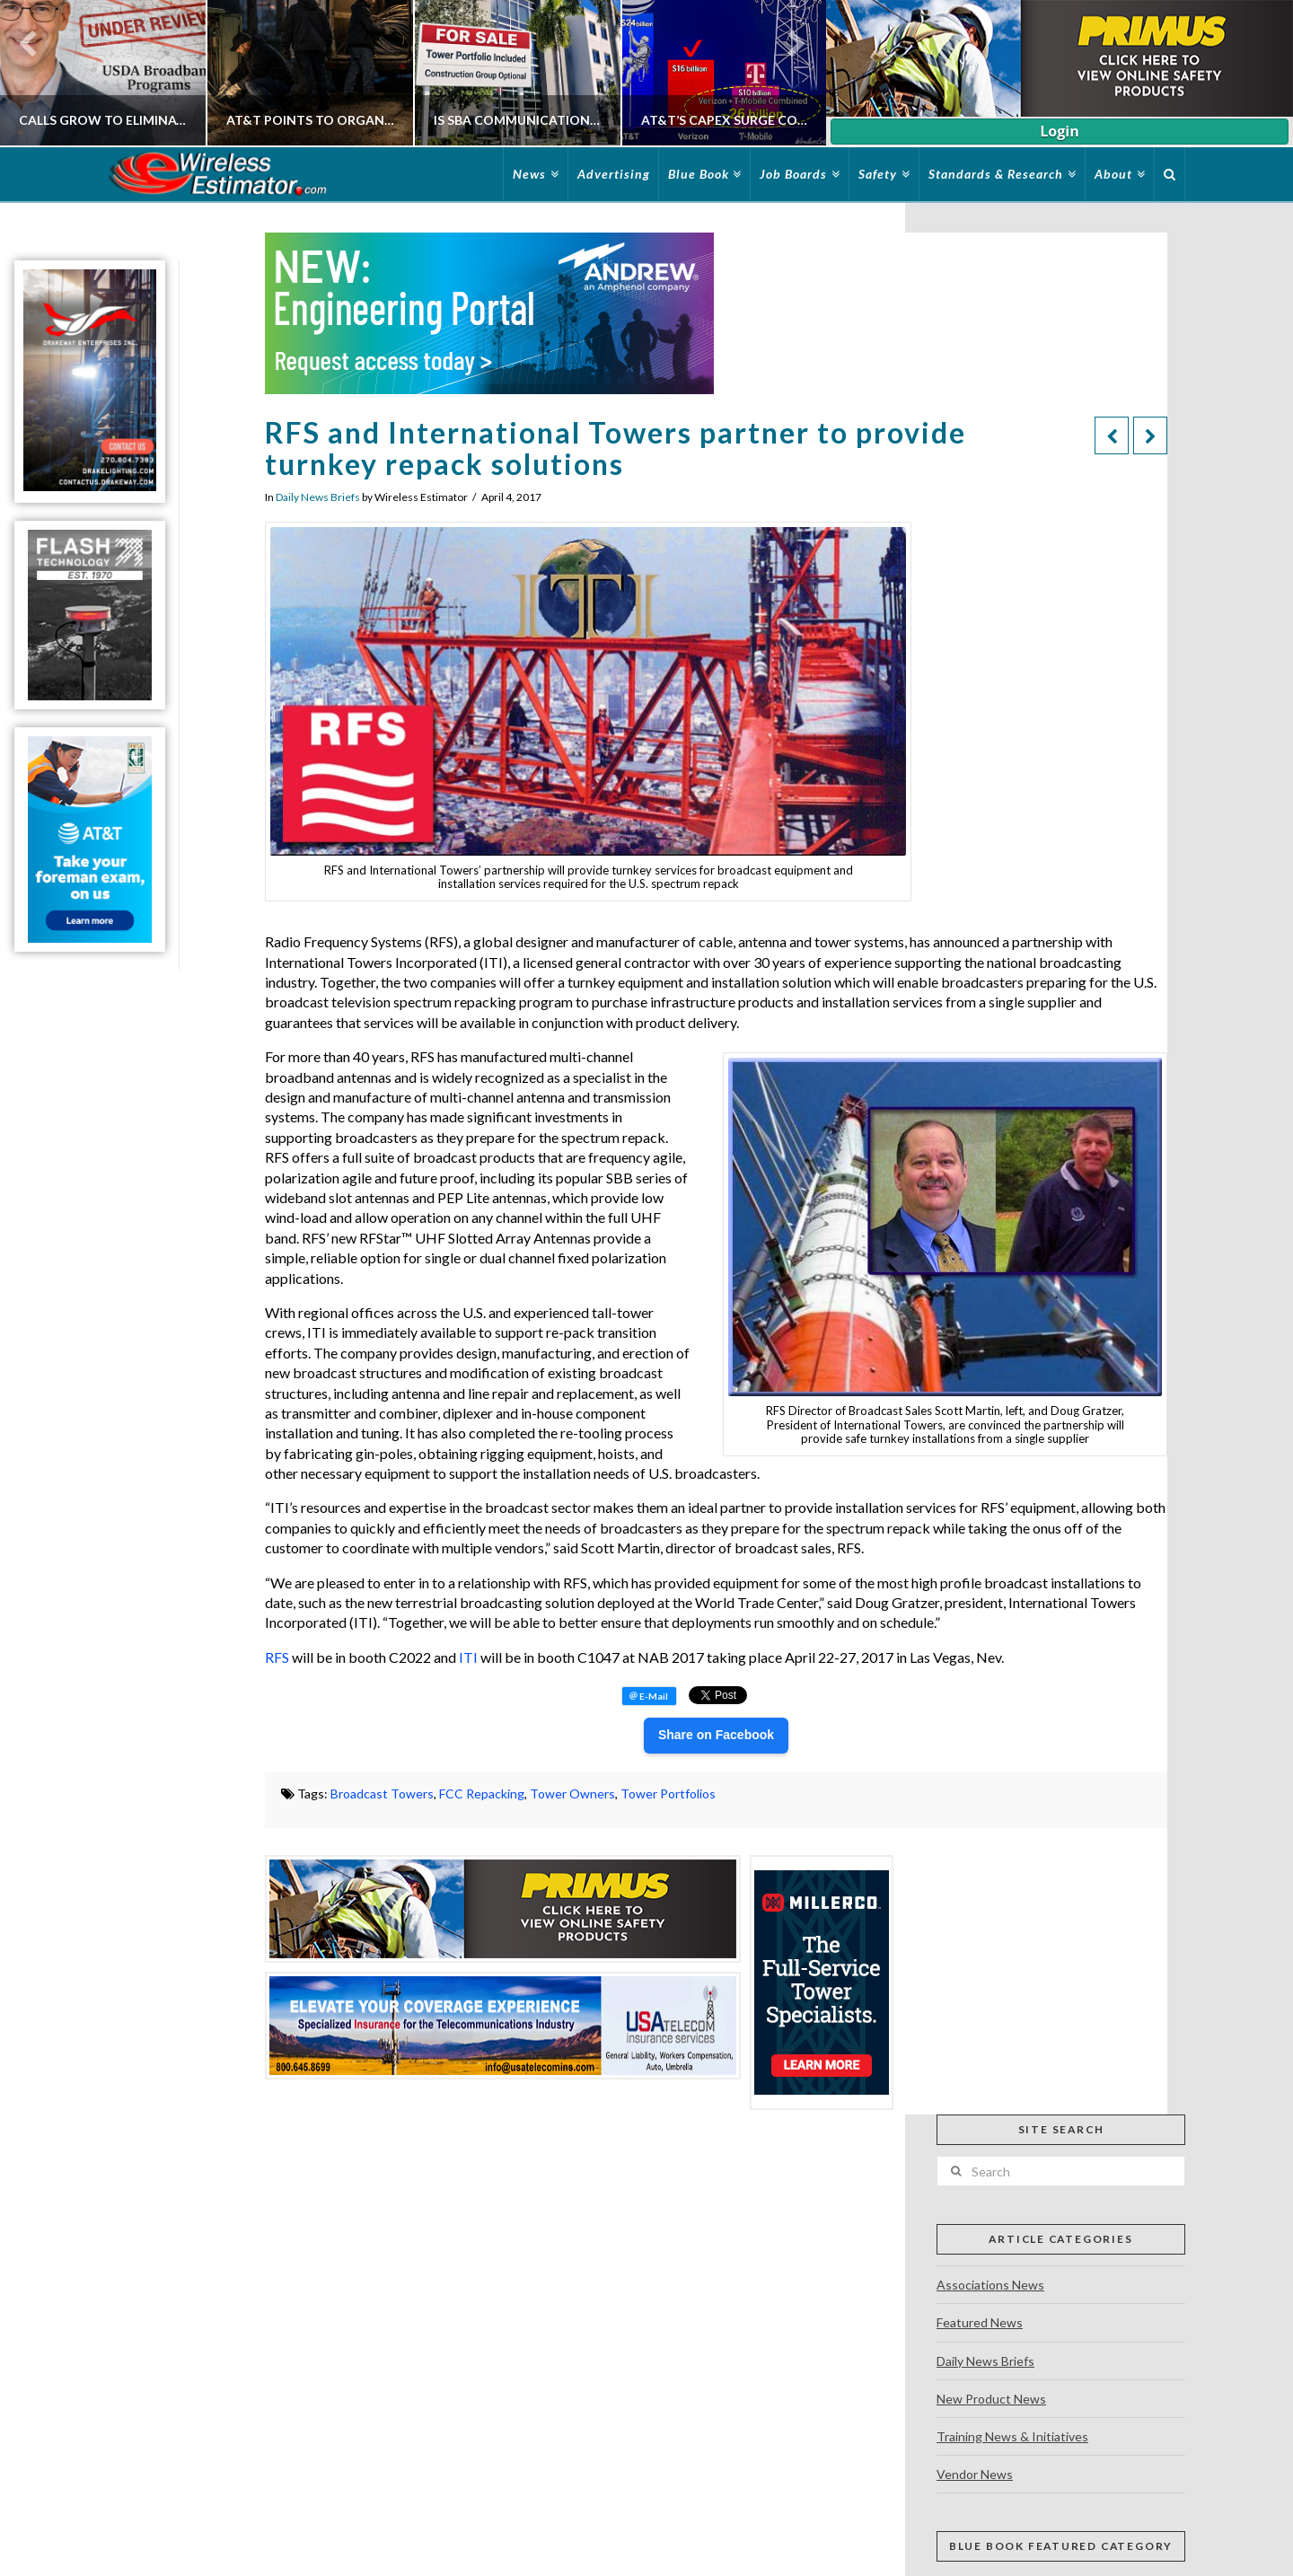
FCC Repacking (481, 1793)
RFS (277, 1657)
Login (1059, 131)
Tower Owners (572, 1793)
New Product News (991, 2398)
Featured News (980, 2322)
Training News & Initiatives (1012, 2436)
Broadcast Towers (382, 1793)
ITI (468, 1657)
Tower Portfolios (668, 1793)
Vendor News (975, 2474)
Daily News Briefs (318, 497)
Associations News (990, 2284)
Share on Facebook (716, 1735)
